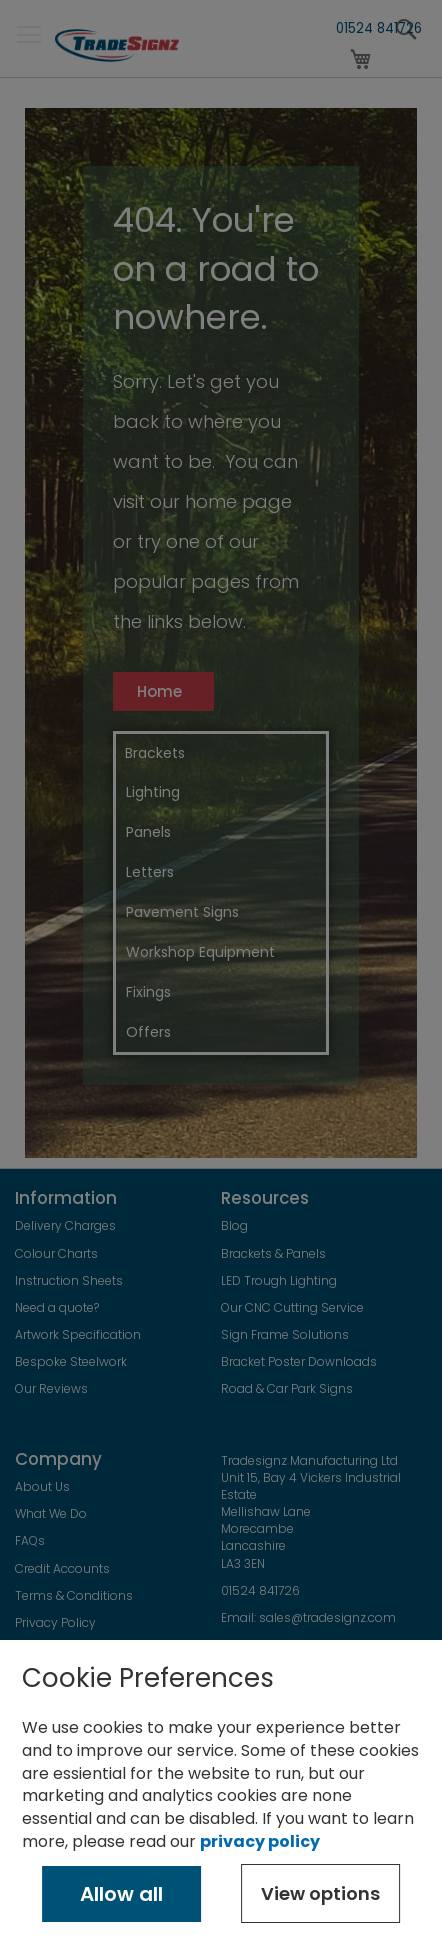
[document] (221, 1791)
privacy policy (260, 1841)
